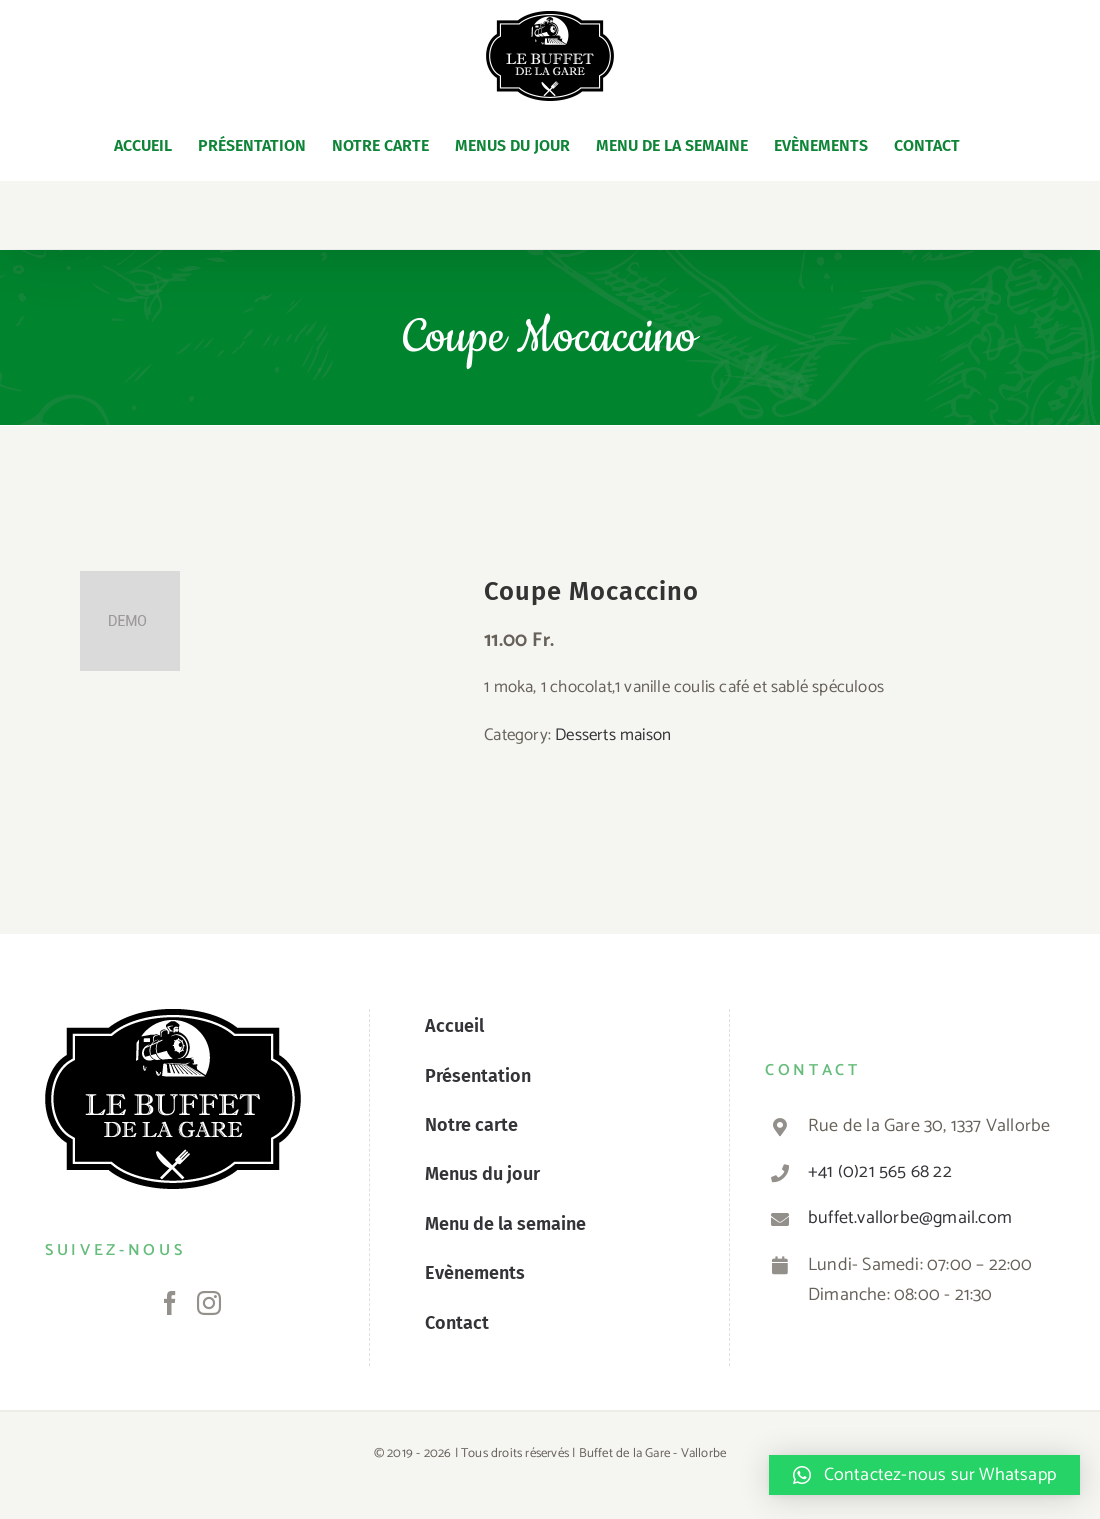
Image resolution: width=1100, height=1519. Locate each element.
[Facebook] (170, 1303)
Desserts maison (613, 735)
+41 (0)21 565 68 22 (880, 1172)
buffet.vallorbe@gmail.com (910, 1218)
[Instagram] (209, 1303)
